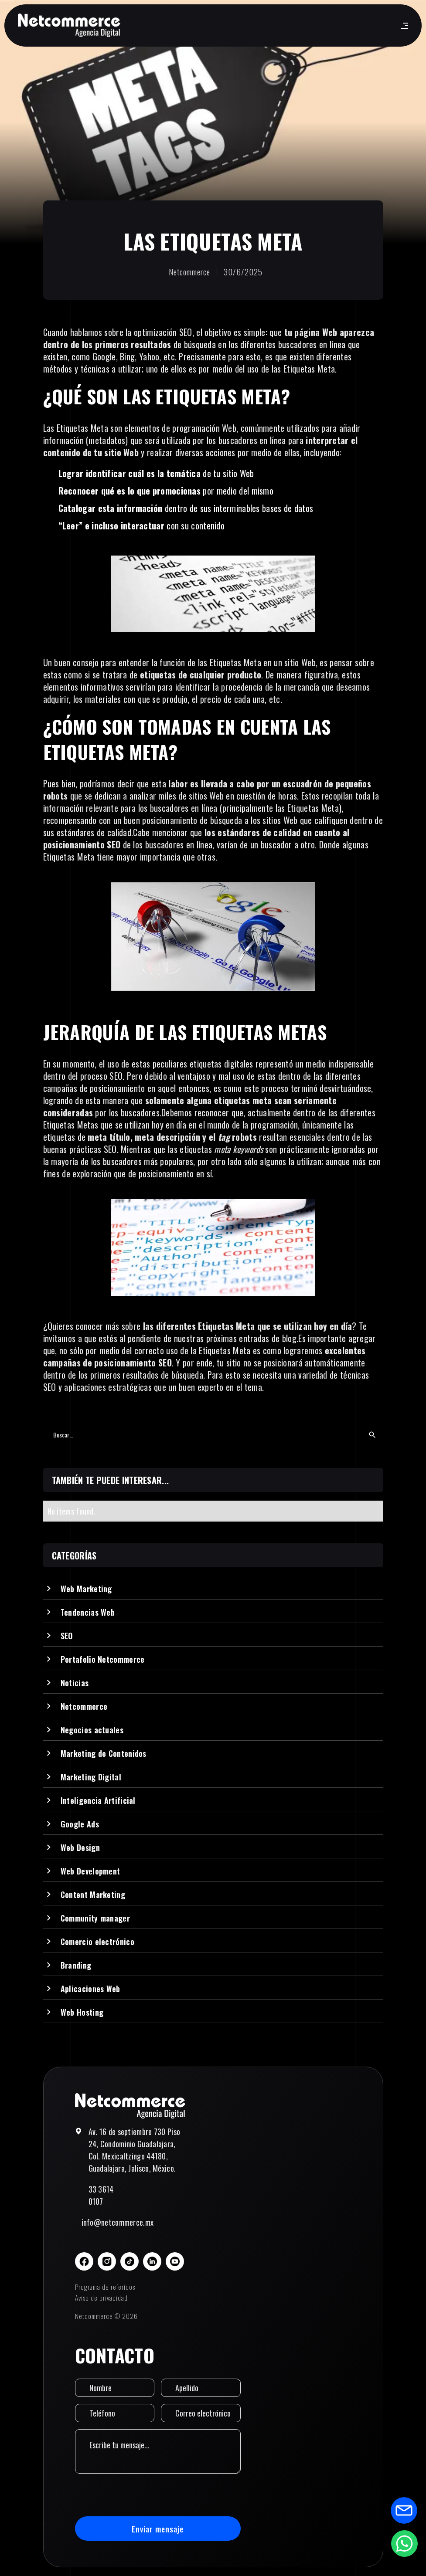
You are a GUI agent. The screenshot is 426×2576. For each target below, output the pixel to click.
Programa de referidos (105, 2286)
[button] (402, 26)
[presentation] (141, 2495)
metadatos (107, 440)
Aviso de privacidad (101, 2297)
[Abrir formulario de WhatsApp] (404, 2543)
